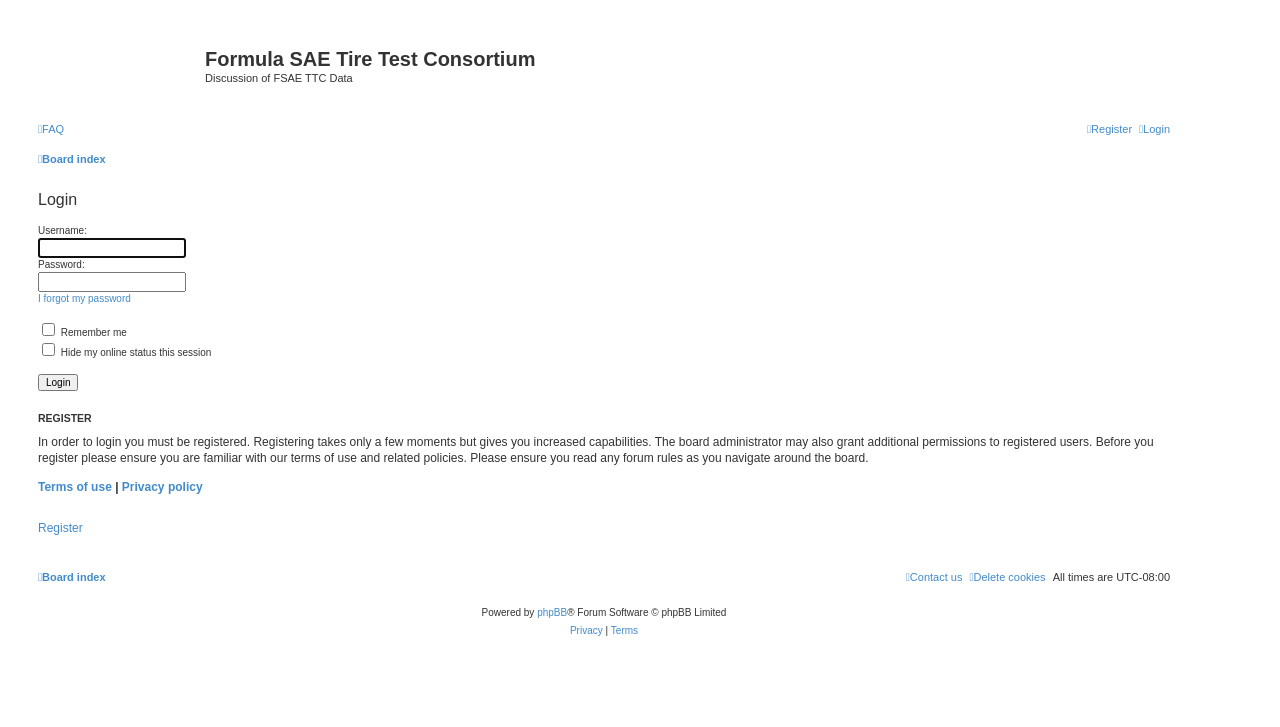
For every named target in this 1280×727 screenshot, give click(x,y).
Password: (61, 264)
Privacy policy (162, 487)
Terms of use (75, 487)
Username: (62, 230)
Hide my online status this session (126, 352)
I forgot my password (84, 298)
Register (60, 528)
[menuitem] (51, 129)
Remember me (84, 332)
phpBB (552, 612)
